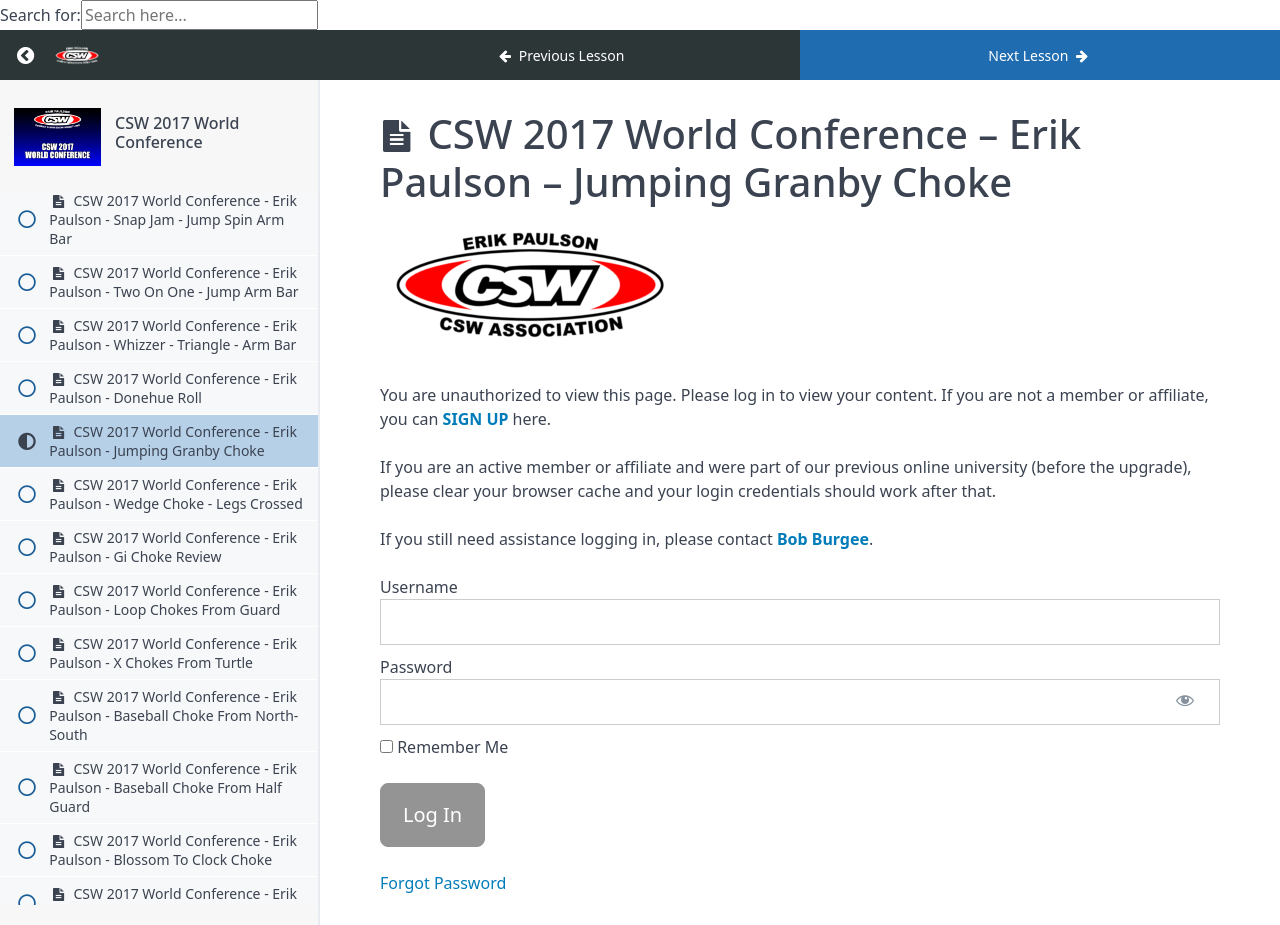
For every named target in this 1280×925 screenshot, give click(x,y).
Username (419, 587)
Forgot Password (443, 883)
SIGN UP (476, 419)
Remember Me (444, 747)
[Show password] (1185, 702)
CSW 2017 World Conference (177, 132)
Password (416, 667)
